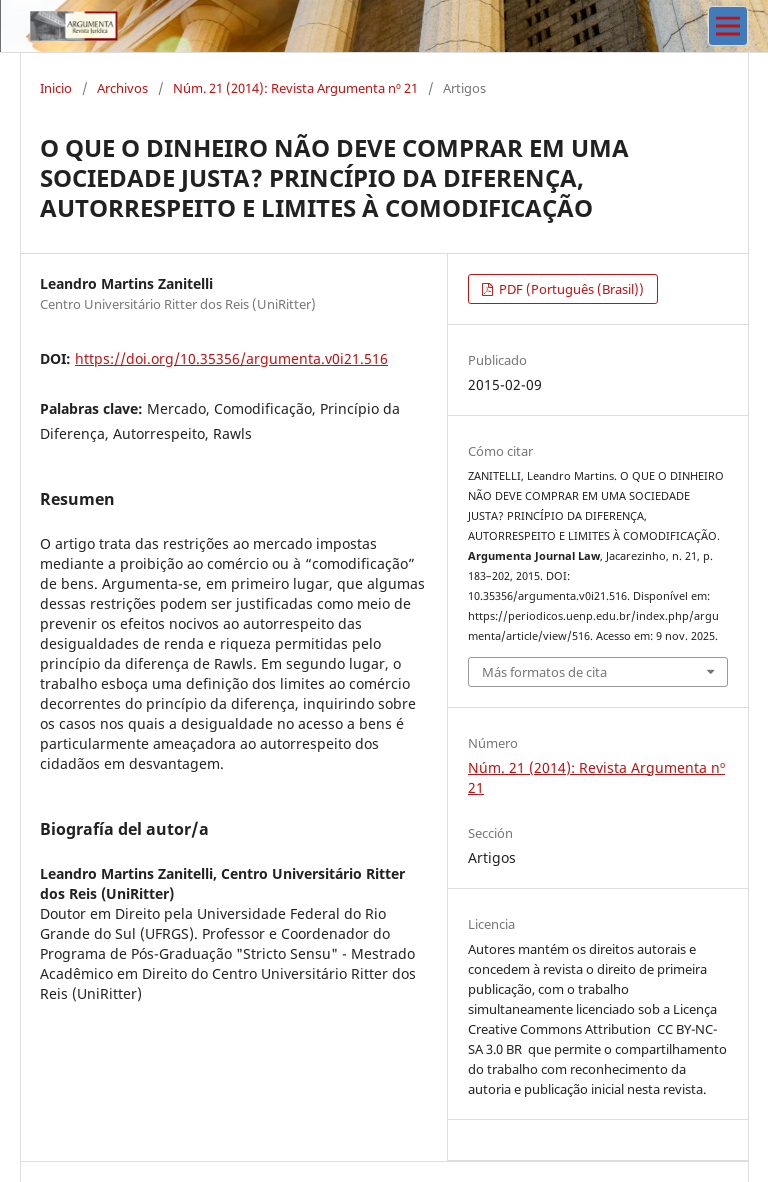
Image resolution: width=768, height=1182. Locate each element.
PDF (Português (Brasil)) (570, 289)
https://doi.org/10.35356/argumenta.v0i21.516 (231, 358)
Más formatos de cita (544, 672)
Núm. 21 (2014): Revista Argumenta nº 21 (295, 88)
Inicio (56, 88)
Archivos (122, 88)
